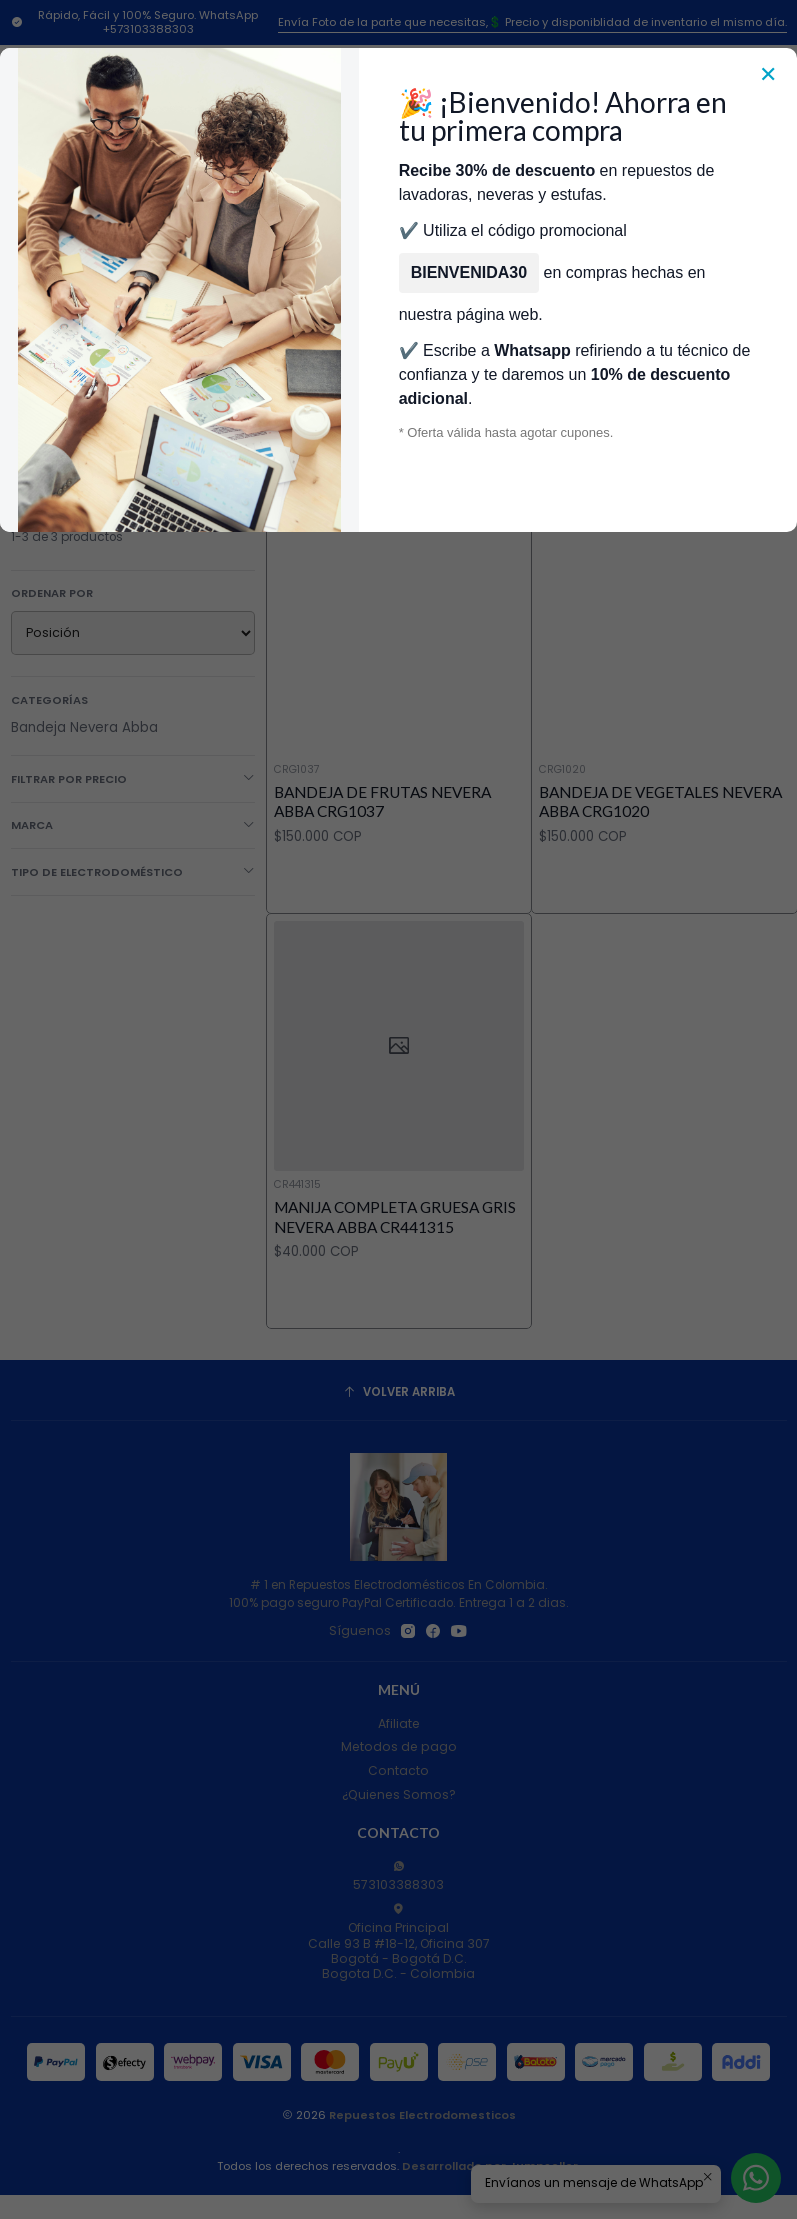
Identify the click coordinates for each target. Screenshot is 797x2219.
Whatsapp (532, 350)
